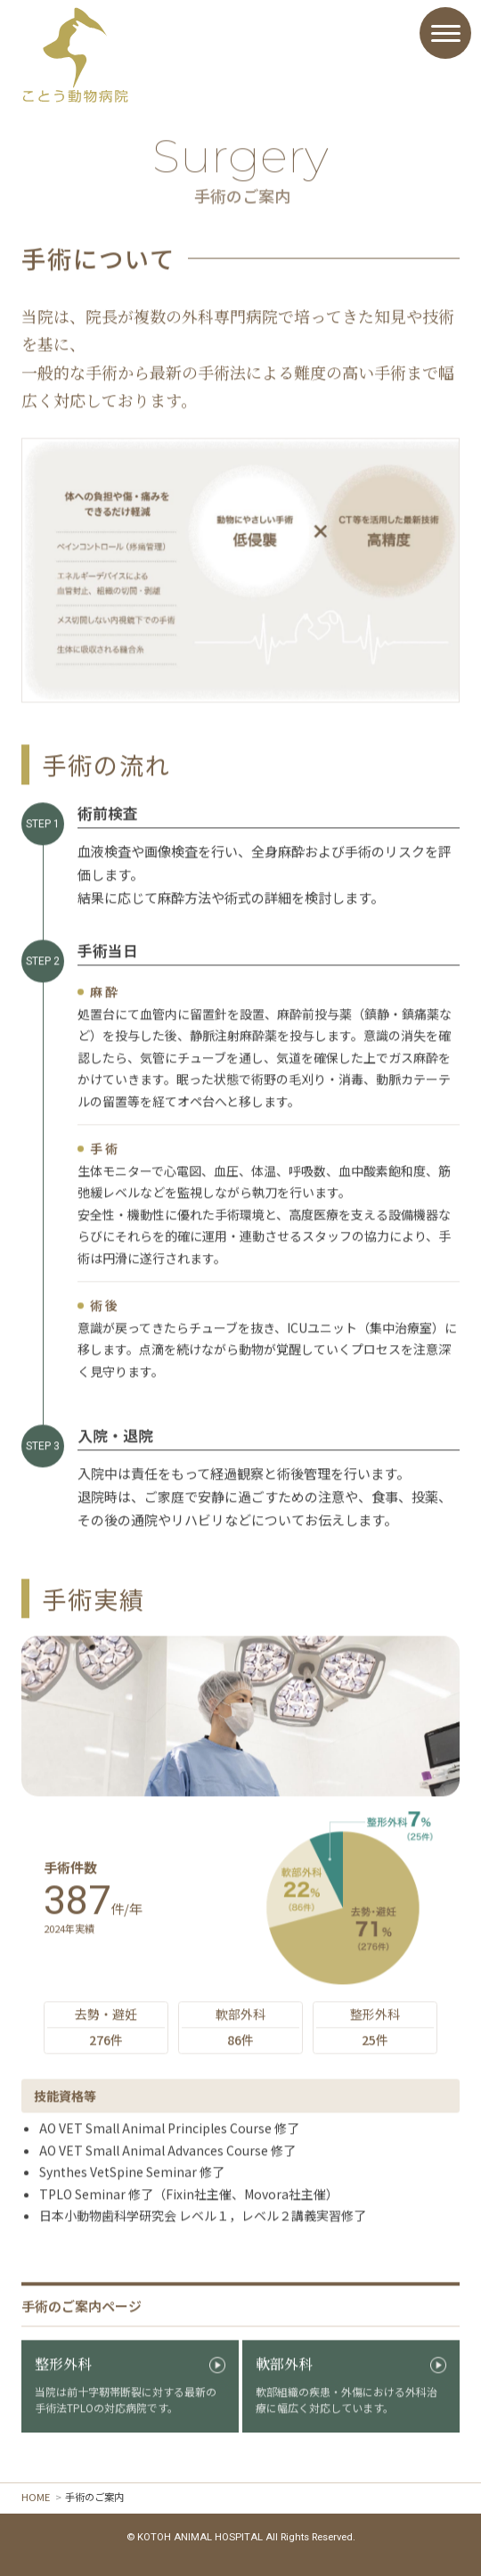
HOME (35, 2497)
